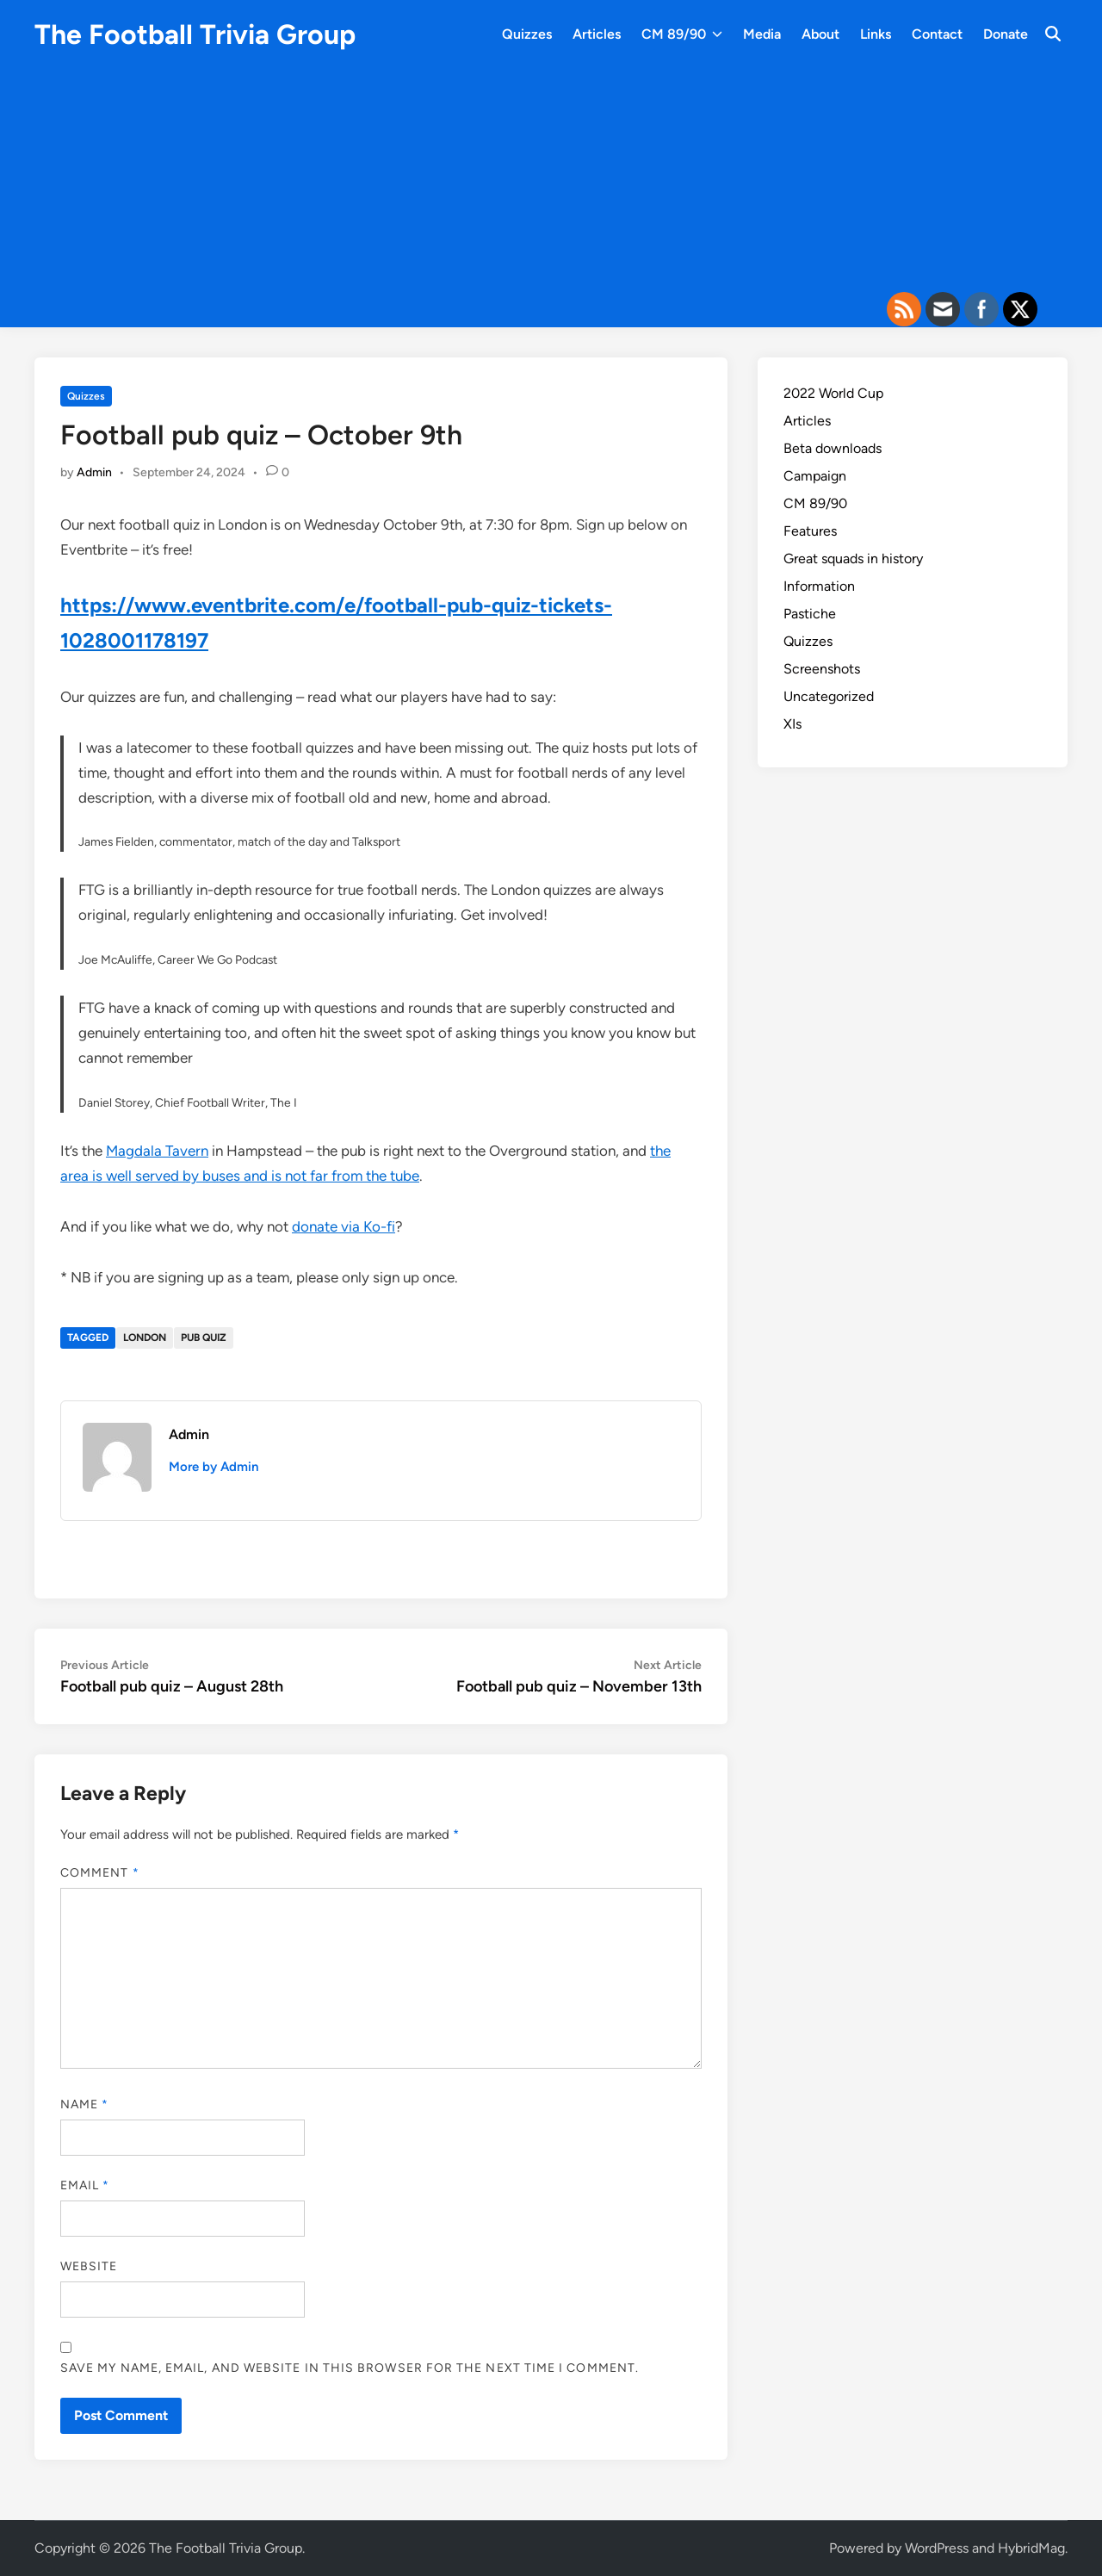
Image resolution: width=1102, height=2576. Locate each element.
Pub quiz (203, 1337)
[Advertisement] (551, 185)
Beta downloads (832, 448)
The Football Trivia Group (195, 34)
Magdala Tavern (157, 1150)
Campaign (814, 476)
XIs (792, 724)
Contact (937, 34)
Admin (94, 472)
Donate (1005, 34)
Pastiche (809, 613)
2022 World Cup (833, 393)
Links (875, 34)
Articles (597, 34)
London (144, 1337)
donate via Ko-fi (343, 1226)
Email (85, 2185)
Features (810, 531)
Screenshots (821, 669)
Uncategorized (828, 696)
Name (84, 2104)
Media (762, 34)
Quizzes (527, 34)
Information (819, 586)
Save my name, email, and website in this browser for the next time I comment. (349, 2368)
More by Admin (213, 1466)
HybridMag (1031, 2548)
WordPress (937, 2548)
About (820, 34)
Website (89, 2266)
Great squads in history (853, 558)
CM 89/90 (681, 34)
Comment (99, 1872)
